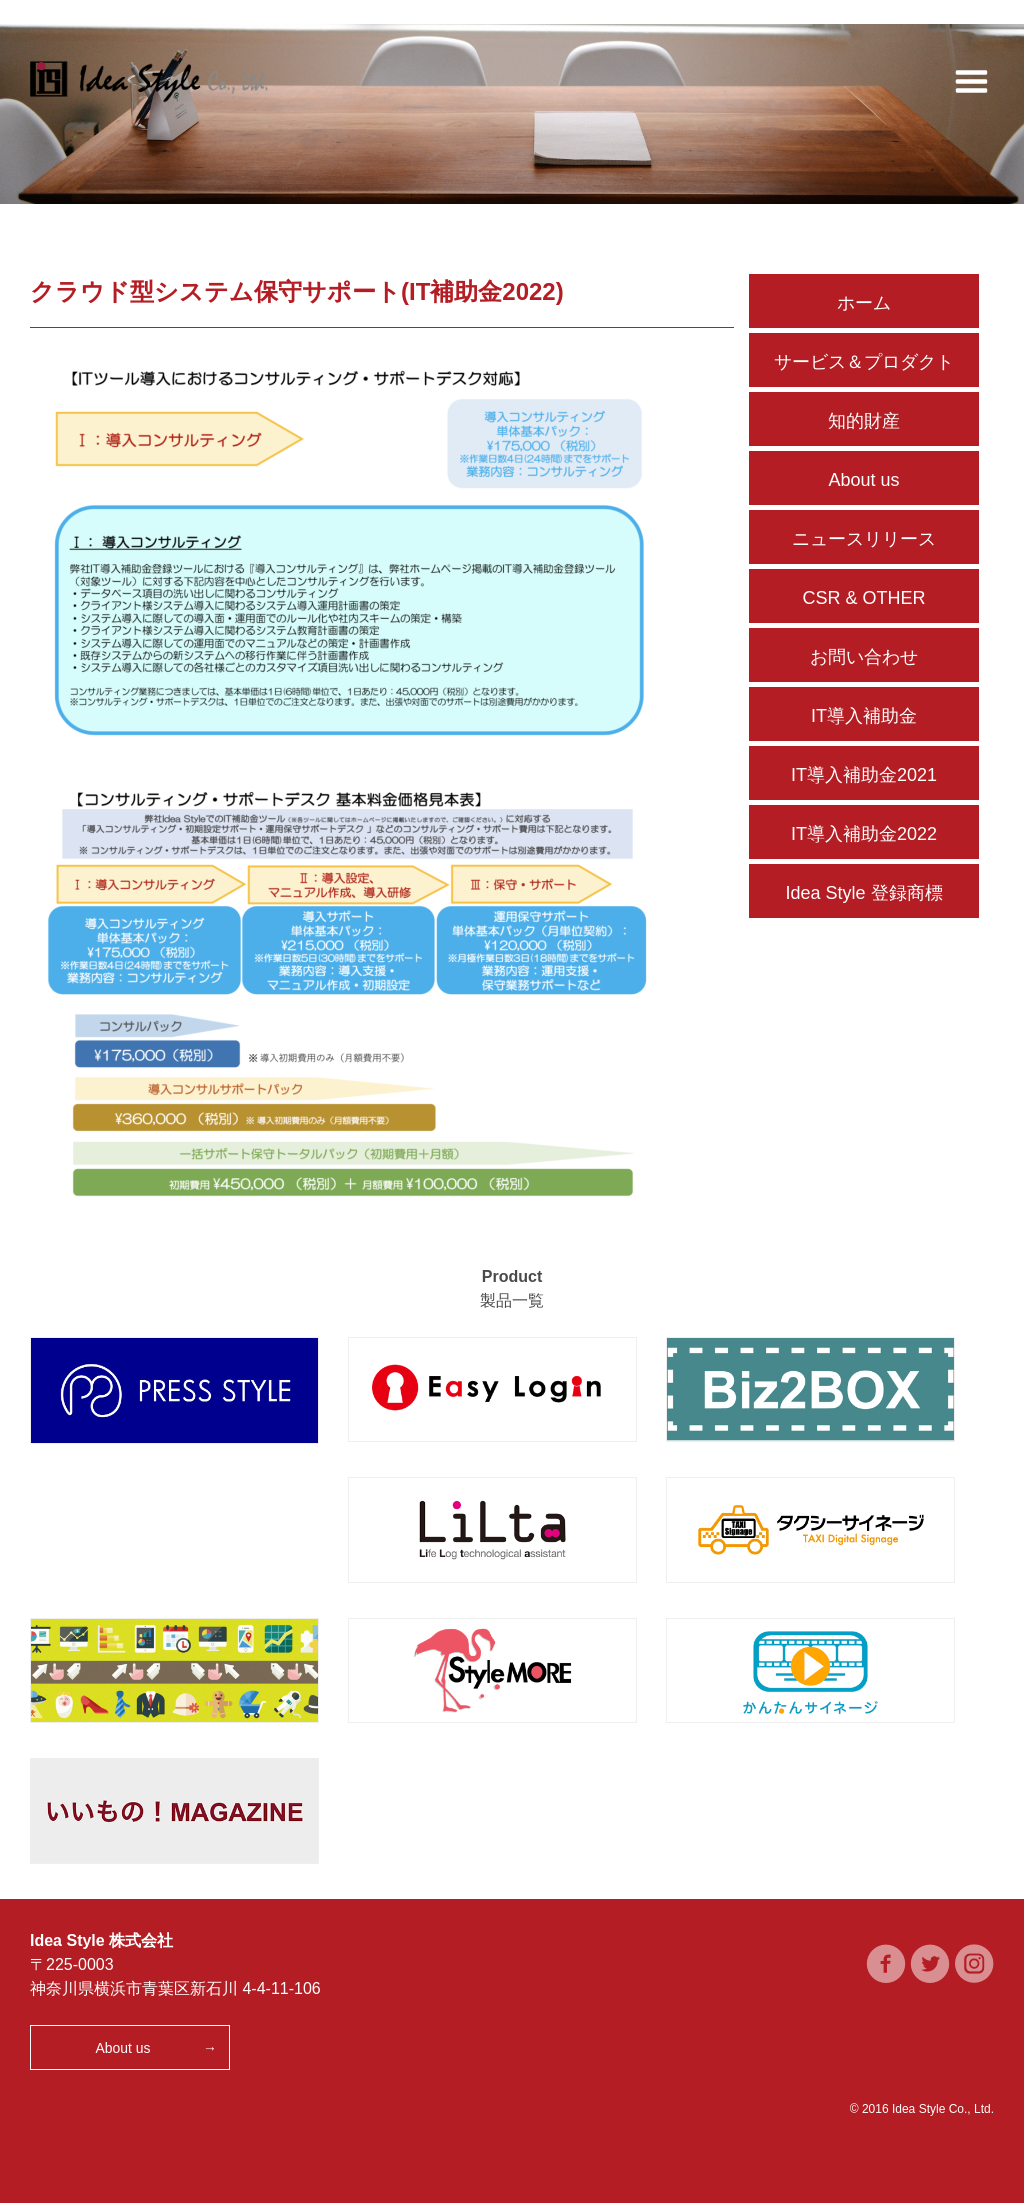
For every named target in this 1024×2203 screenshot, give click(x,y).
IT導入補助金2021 (864, 775)
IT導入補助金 (864, 716)
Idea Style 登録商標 (863, 893)
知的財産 (864, 421)
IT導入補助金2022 (864, 834)
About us (863, 480)
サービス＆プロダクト (864, 362)
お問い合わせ (864, 657)
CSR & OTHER (863, 598)
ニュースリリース (864, 539)
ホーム (864, 303)
